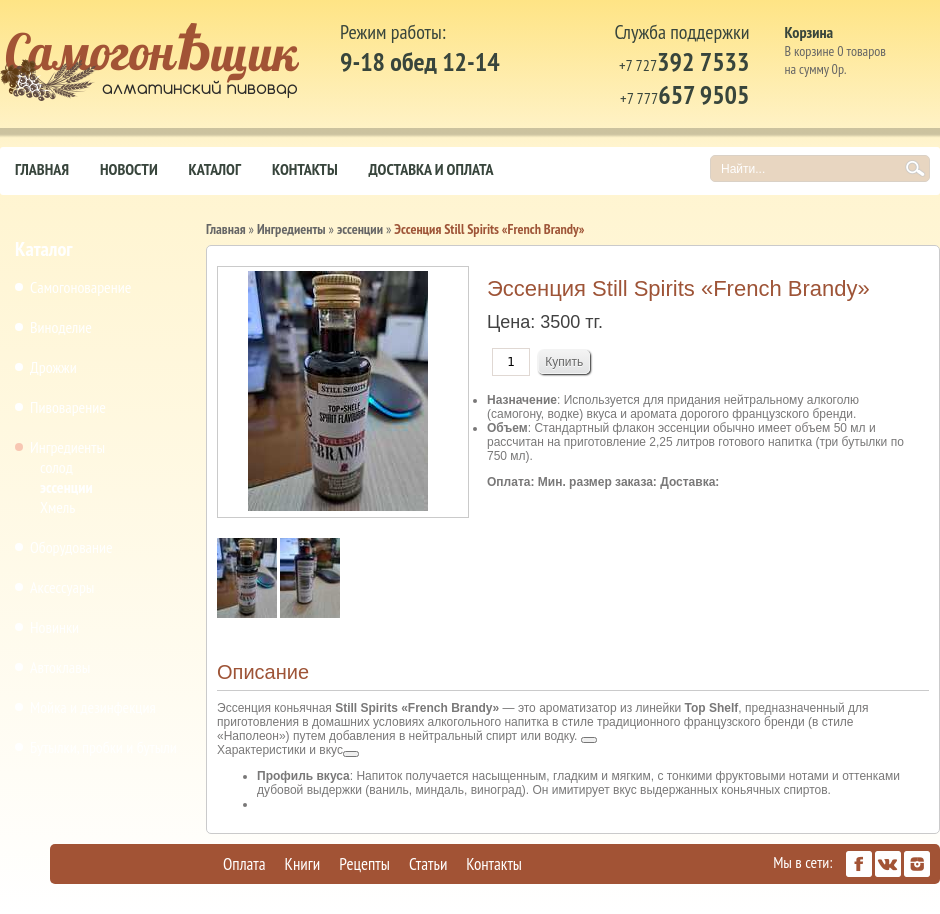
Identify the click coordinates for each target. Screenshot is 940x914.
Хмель (57, 507)
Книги (303, 864)
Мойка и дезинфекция (93, 707)
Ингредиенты (67, 447)
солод (56, 467)
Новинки (54, 627)
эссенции (66, 487)
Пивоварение (68, 407)
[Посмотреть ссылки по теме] (589, 740)
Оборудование (71, 547)
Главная (42, 169)
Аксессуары (62, 587)
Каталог (215, 169)
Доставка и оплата (431, 169)
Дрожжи (53, 367)
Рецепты (364, 864)
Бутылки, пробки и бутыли (103, 747)
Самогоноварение (80, 287)
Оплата (244, 864)
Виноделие (61, 327)
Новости (129, 169)
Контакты (305, 169)
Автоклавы (60, 667)
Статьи (428, 864)
